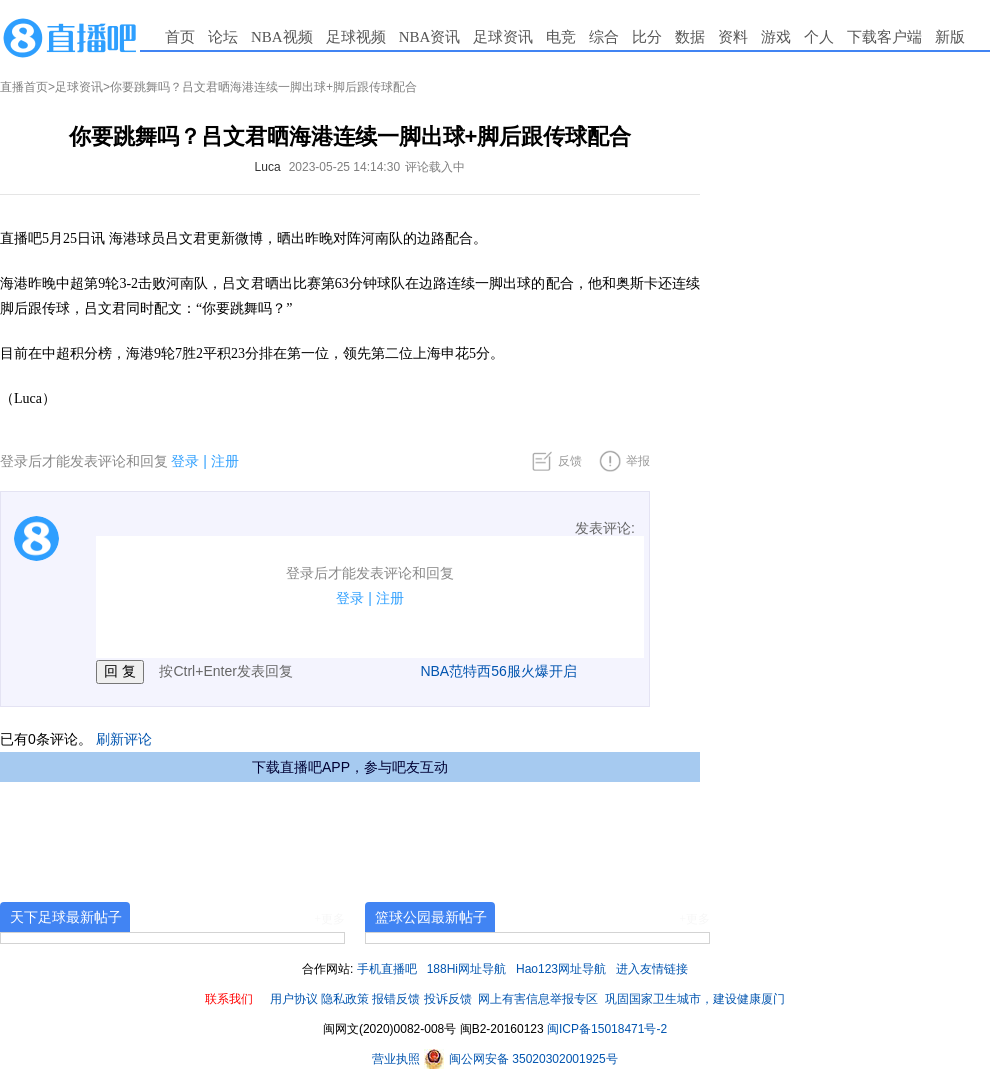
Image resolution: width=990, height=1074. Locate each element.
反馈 (570, 461)
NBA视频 (282, 37)
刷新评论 (124, 739)
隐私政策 (345, 999)
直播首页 (24, 87)
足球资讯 (503, 37)
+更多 (329, 919)
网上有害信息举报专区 (538, 999)
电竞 (561, 37)
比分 (647, 37)
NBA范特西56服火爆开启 (498, 671)
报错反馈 (396, 999)
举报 (638, 461)
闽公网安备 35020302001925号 (521, 1059)
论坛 (223, 37)
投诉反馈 (448, 999)
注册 (225, 461)
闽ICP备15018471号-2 (607, 1029)
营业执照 (397, 1059)
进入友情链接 (652, 969)
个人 (819, 37)
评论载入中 (435, 167)
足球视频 (356, 37)
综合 (604, 37)
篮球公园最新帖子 (431, 917)
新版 (950, 37)
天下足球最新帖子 (66, 917)
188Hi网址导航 (466, 969)
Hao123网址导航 (561, 969)
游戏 (776, 37)
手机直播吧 (387, 969)
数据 (690, 37)
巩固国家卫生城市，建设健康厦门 (695, 999)
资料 (733, 37)
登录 (185, 461)
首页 (180, 37)
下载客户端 (884, 37)
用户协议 (294, 999)
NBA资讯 (430, 37)
